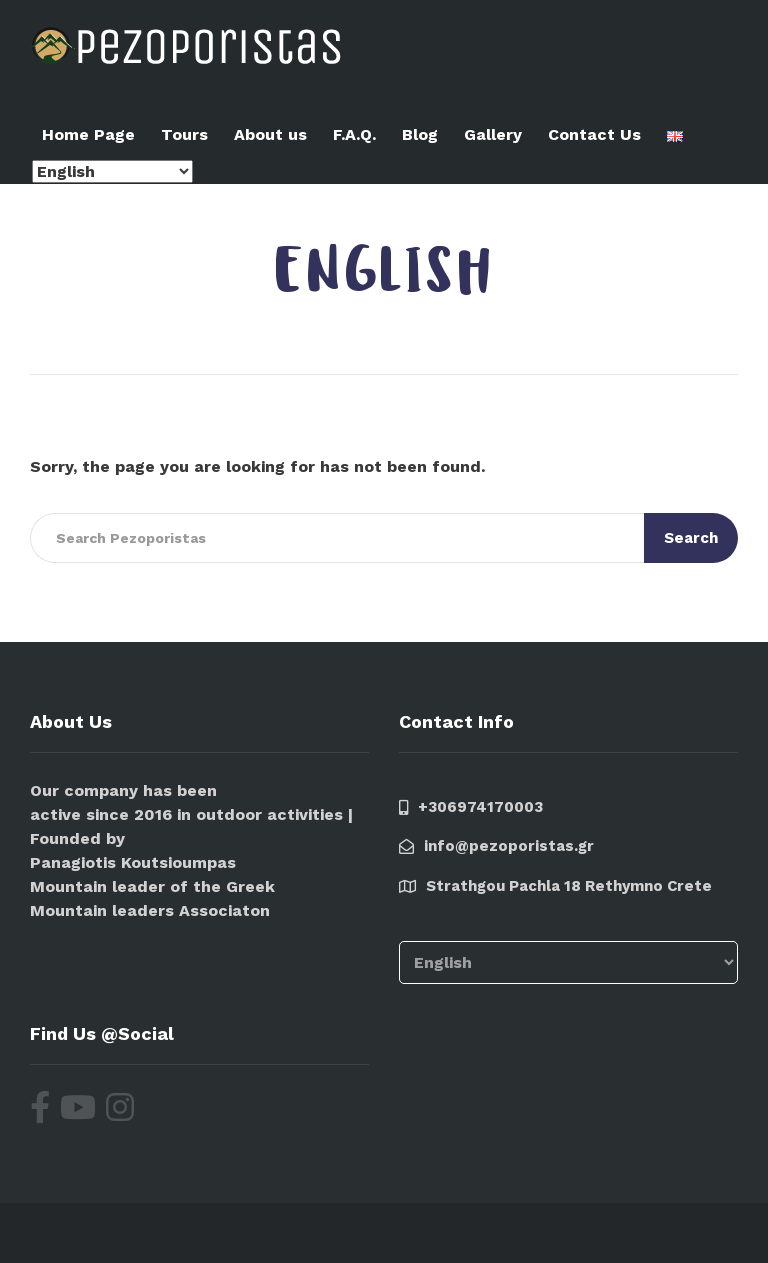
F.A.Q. (354, 134)
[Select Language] (112, 171)
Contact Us (594, 134)
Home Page (88, 134)
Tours (184, 134)
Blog (420, 134)
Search (691, 538)
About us (270, 134)
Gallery (493, 134)
